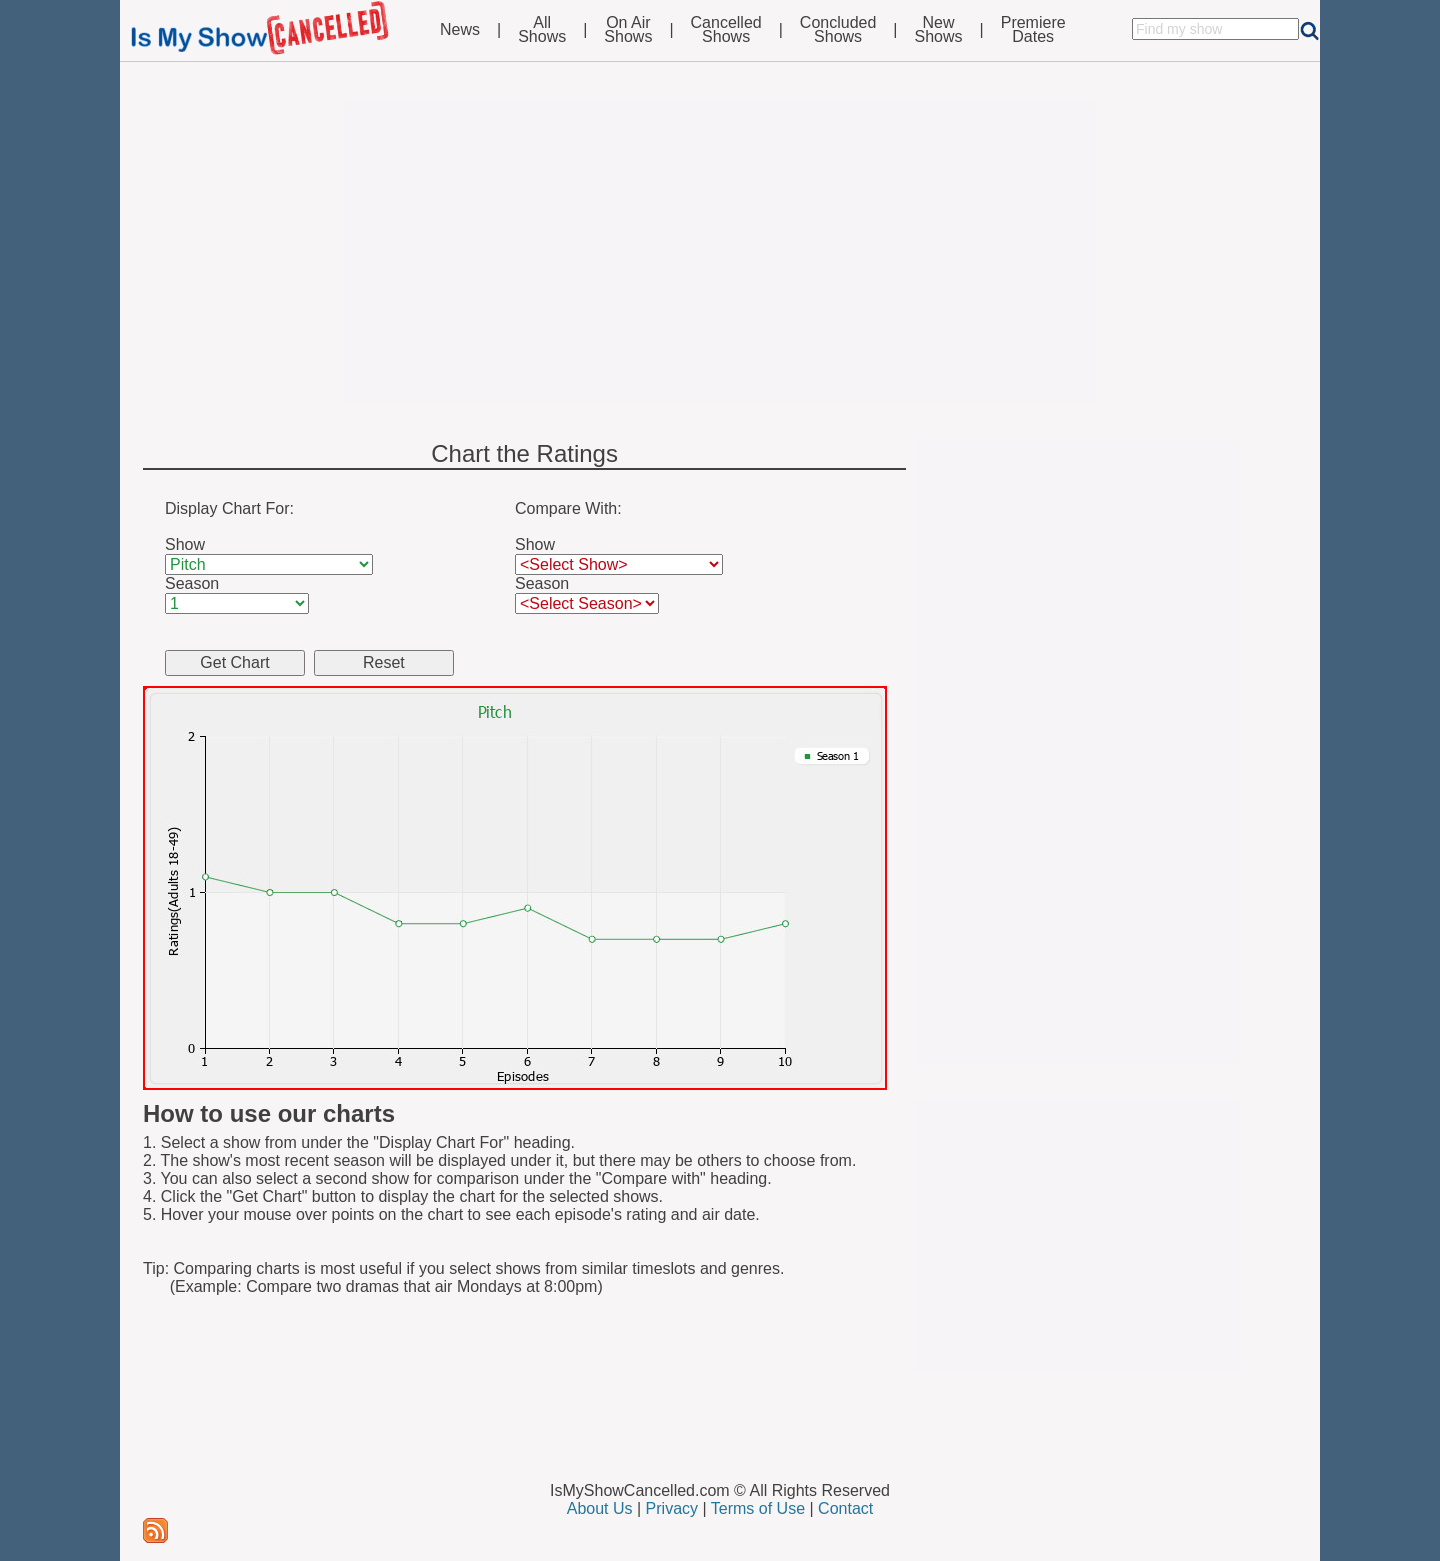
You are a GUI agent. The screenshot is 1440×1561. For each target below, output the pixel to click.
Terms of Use (758, 1508)
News (460, 30)
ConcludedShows (838, 30)
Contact (845, 1508)
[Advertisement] (720, 252)
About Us (600, 1508)
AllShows (542, 30)
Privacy (672, 1508)
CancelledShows (726, 30)
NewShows (939, 30)
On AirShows (628, 30)
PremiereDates (1033, 30)
